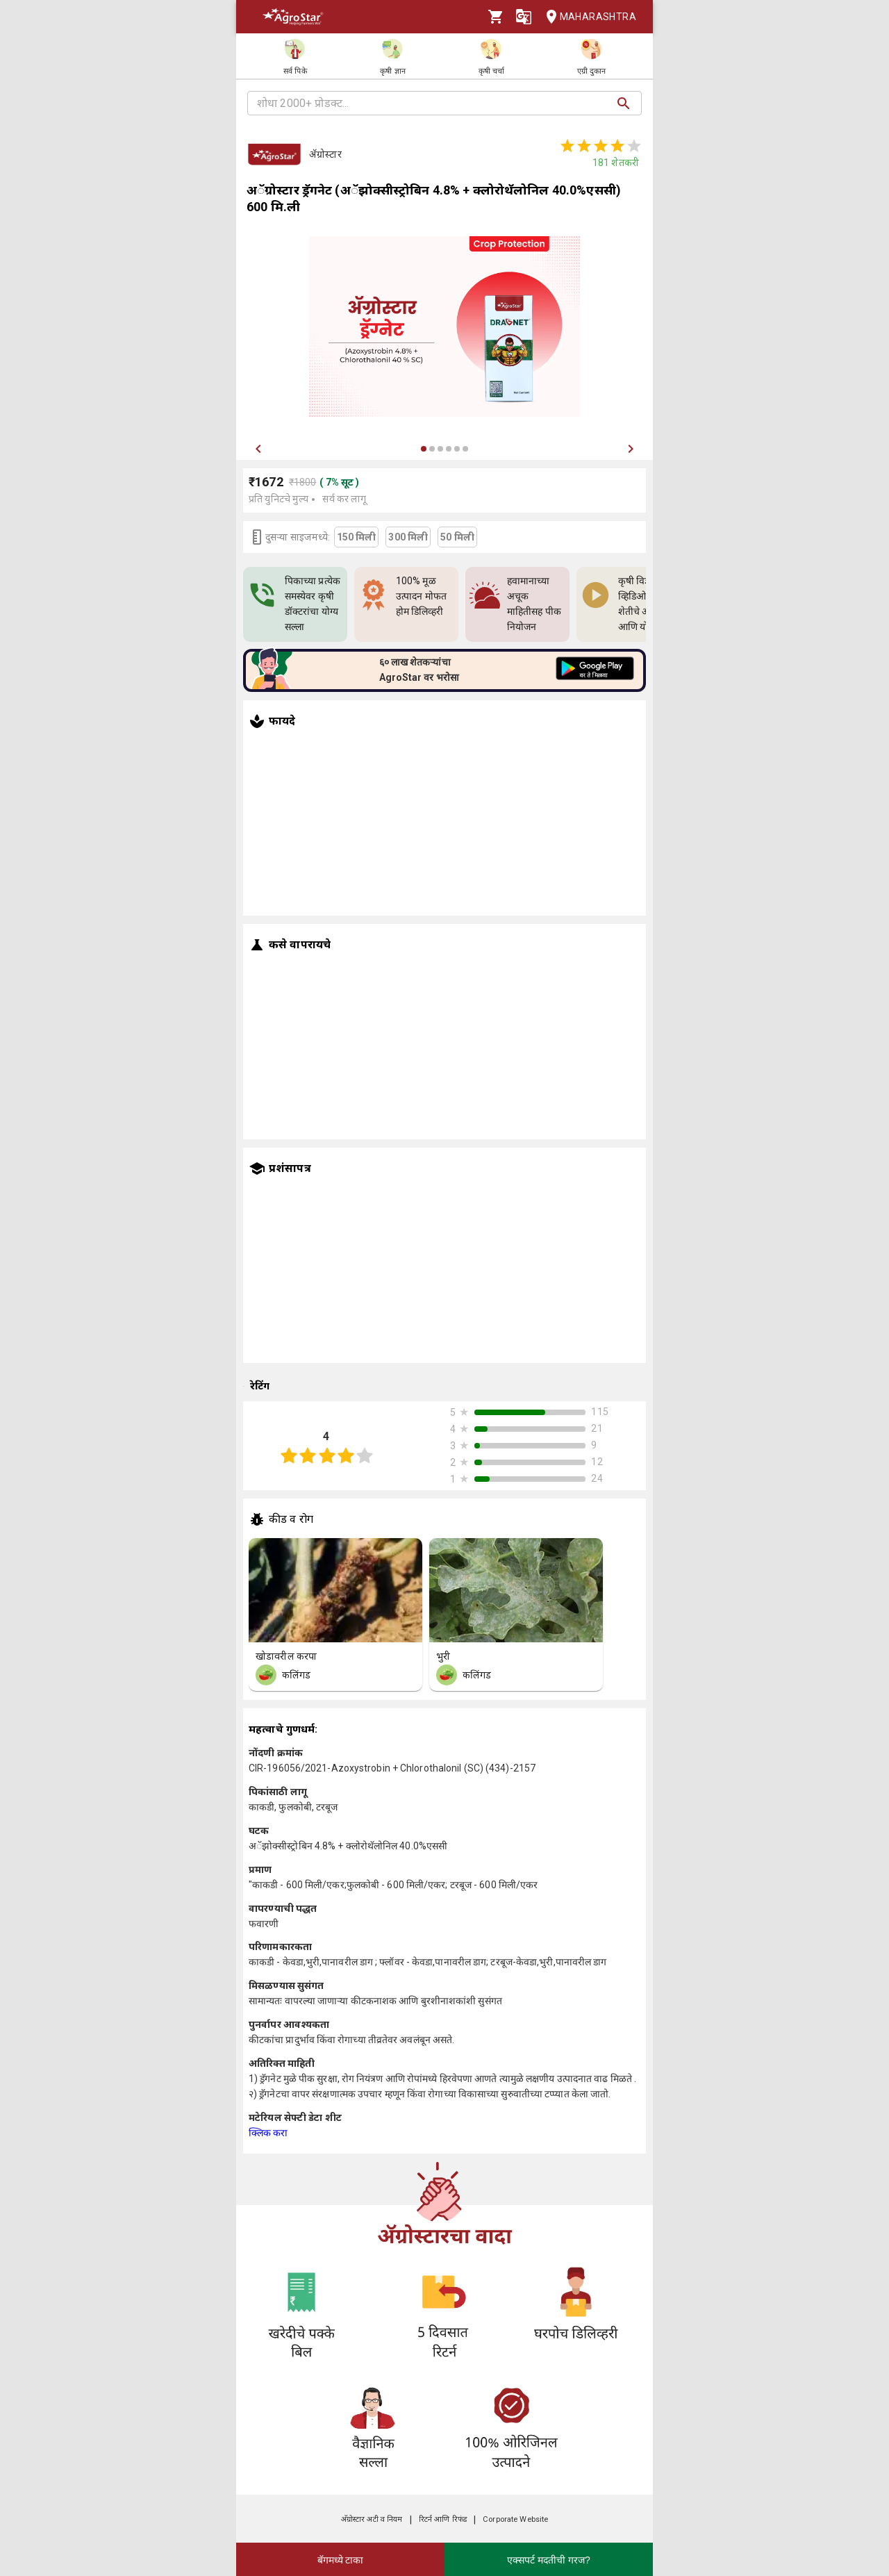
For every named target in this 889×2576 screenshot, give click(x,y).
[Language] (524, 17)
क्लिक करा (268, 2132)
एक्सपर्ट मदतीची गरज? (548, 2560)
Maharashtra (587, 17)
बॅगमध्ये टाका (340, 2560)
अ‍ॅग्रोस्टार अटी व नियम (372, 2519)
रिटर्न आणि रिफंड (443, 2519)
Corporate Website (515, 2519)
